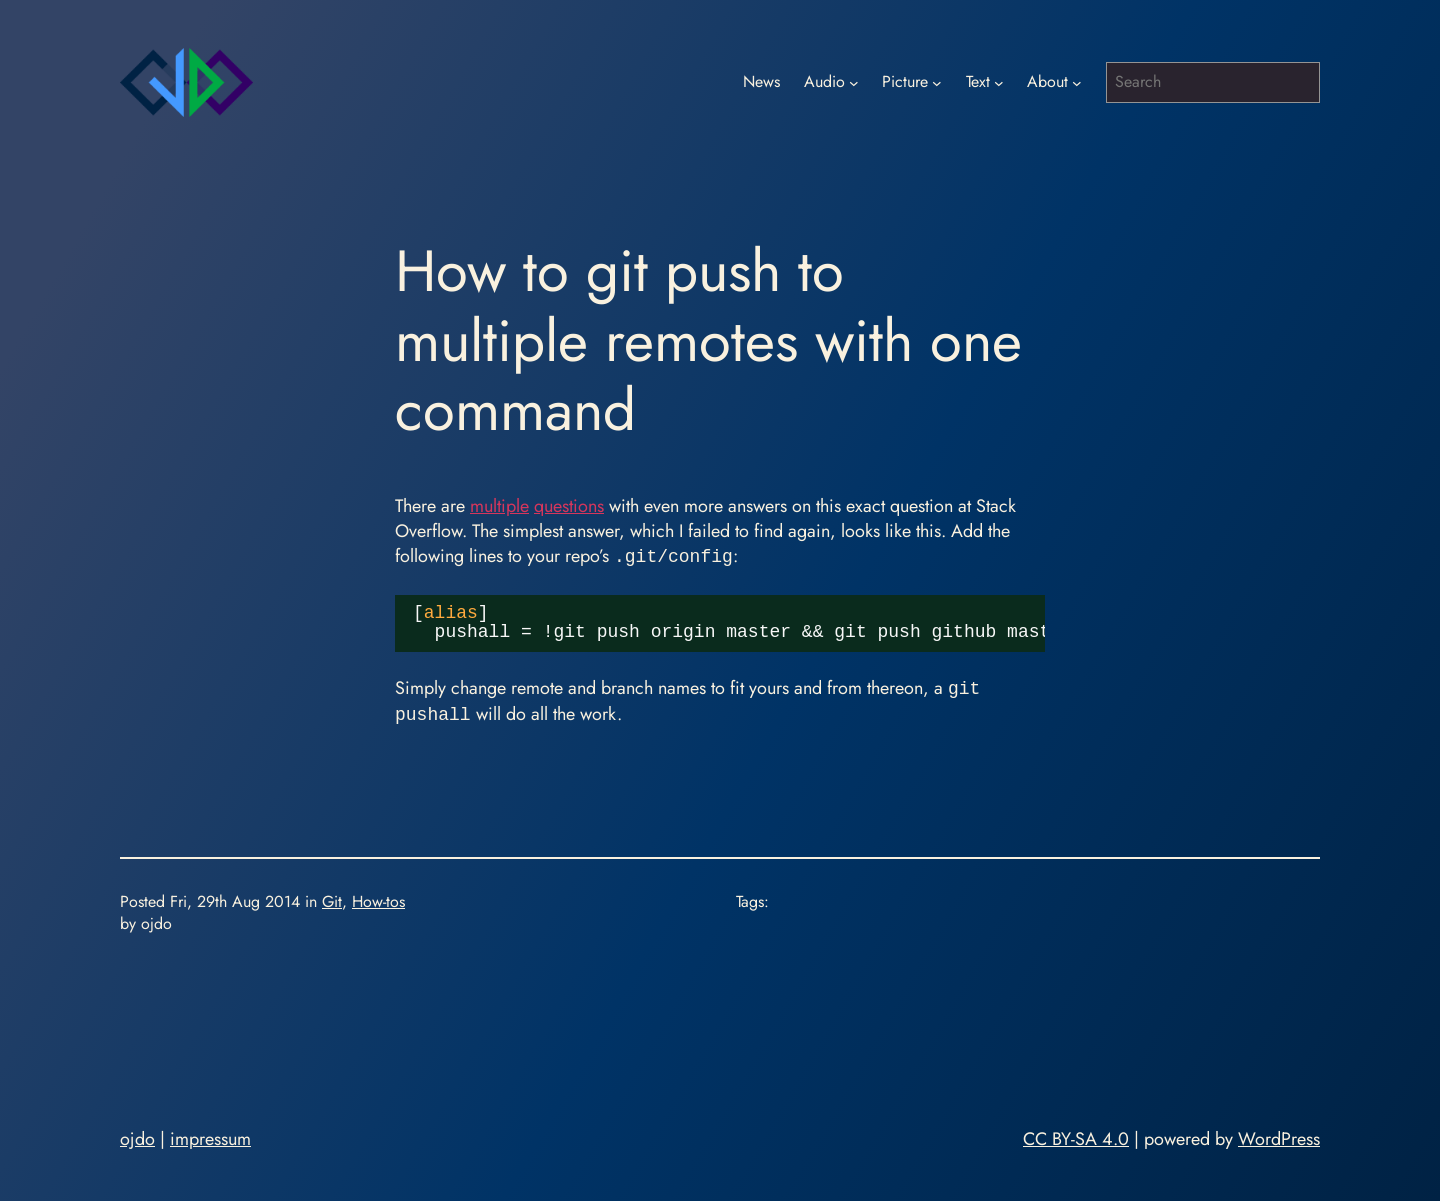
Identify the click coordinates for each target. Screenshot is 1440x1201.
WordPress (1279, 1139)
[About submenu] (1077, 83)
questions (569, 506)
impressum (210, 1139)
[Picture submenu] (937, 83)
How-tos (378, 901)
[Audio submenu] (854, 83)
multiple (499, 506)
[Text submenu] (999, 83)
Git (332, 901)
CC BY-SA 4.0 (1076, 1139)
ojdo (137, 1139)
